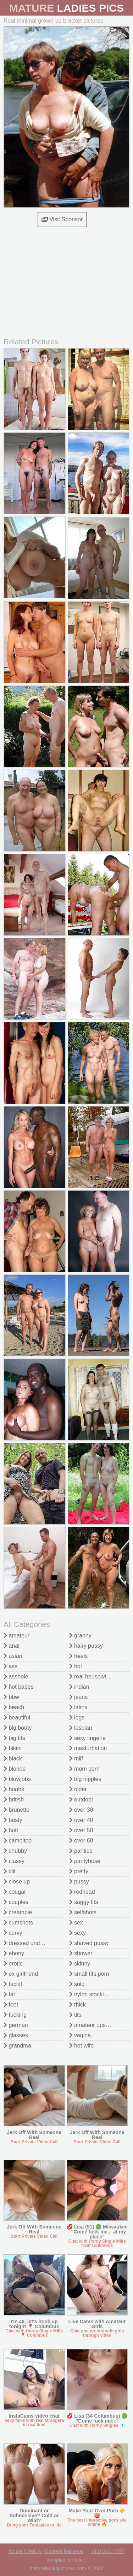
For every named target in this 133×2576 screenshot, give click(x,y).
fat (9, 1994)
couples (16, 1902)
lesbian (80, 1728)
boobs (14, 1789)
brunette (16, 1810)
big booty (18, 1728)
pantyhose (84, 1861)
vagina (80, 2035)
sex (76, 1923)
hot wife (81, 2046)
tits (75, 2015)
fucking (15, 2015)
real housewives (92, 1676)
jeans (78, 1697)
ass (10, 1666)
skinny (79, 1964)
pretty (78, 1871)
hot (75, 1666)
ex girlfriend (21, 1974)
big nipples (85, 1779)
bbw (11, 1697)
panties (81, 1851)
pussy (79, 1882)
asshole (16, 1676)
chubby (15, 1851)
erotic (13, 1964)
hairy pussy (86, 1646)
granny (80, 1635)
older (78, 1789)
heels (78, 1656)
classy (14, 1861)
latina (78, 1707)
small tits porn (89, 1974)
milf (76, 1759)
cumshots (18, 1923)
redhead (82, 1892)
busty (13, 1820)
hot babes (19, 1687)
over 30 (81, 1810)
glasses (16, 2035)
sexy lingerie (87, 1738)
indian (79, 1687)
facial (13, 1984)
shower (81, 1953)
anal (12, 1646)
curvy (13, 1933)
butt (11, 1830)
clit (10, 1871)
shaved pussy (89, 1943)
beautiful (17, 1718)
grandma (17, 2046)
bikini (13, 1748)
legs (77, 1718)
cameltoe (18, 1841)
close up (17, 1882)
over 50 (81, 1830)
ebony (14, 1953)
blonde (15, 1769)
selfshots (83, 1912)
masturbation (88, 1748)
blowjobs (17, 1779)
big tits (14, 1738)
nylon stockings (91, 1994)
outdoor (81, 1800)
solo (77, 1984)
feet (11, 2005)
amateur (16, 1635)
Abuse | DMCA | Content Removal (46, 2551)
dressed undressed (30, 1943)
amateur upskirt (91, 2025)
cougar (15, 1892)
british (14, 1800)
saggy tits (83, 1902)
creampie (18, 1912)
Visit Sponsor (62, 219)
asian (13, 1656)
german (16, 2025)
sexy (77, 1933)
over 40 (81, 1820)
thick (77, 2005)
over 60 (81, 1841)
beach (14, 1707)
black (13, 1759)
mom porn (84, 1769)
